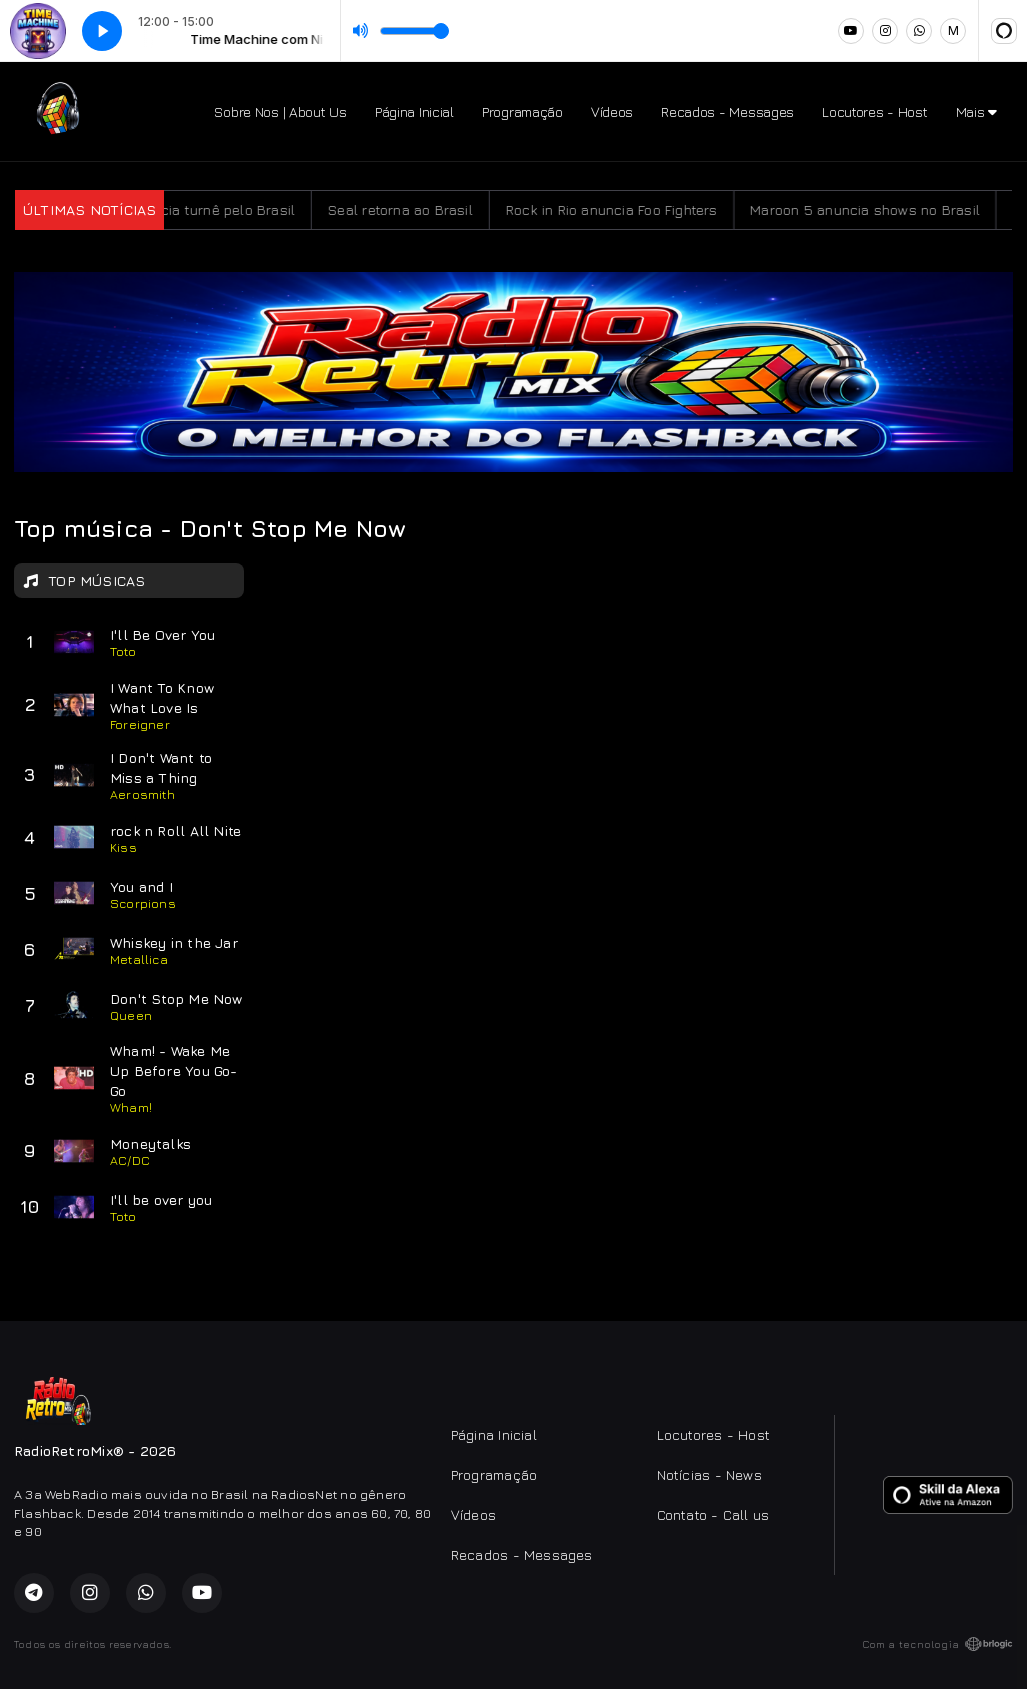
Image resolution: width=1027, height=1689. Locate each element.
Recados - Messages (727, 111)
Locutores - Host (875, 111)
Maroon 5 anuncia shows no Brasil (882, 209)
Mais (976, 111)
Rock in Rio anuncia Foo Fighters (629, 209)
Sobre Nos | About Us (280, 111)
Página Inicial (414, 111)
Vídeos (612, 111)
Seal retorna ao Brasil (417, 209)
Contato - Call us (713, 1514)
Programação (522, 111)
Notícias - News (709, 1474)
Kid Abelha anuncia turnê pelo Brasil (192, 209)
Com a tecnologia (937, 1644)
